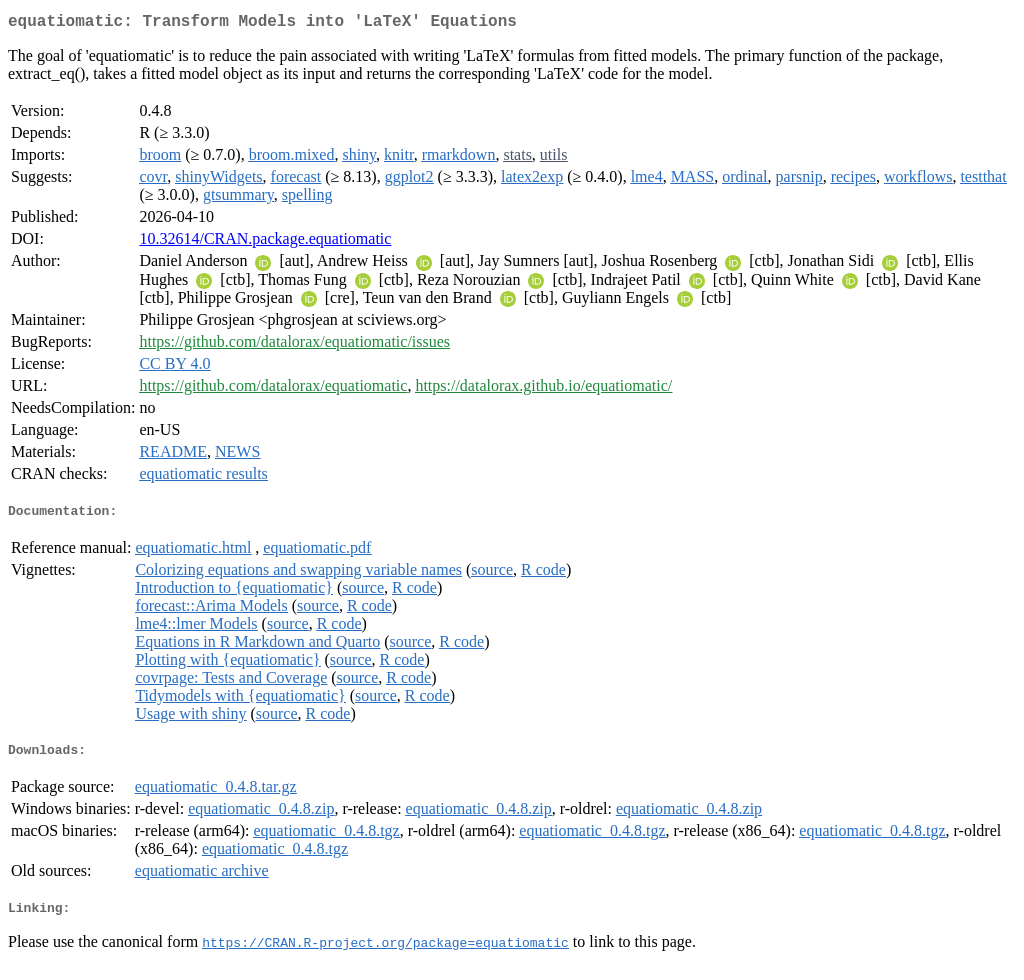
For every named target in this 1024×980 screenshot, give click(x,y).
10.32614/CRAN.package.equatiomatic (265, 242)
